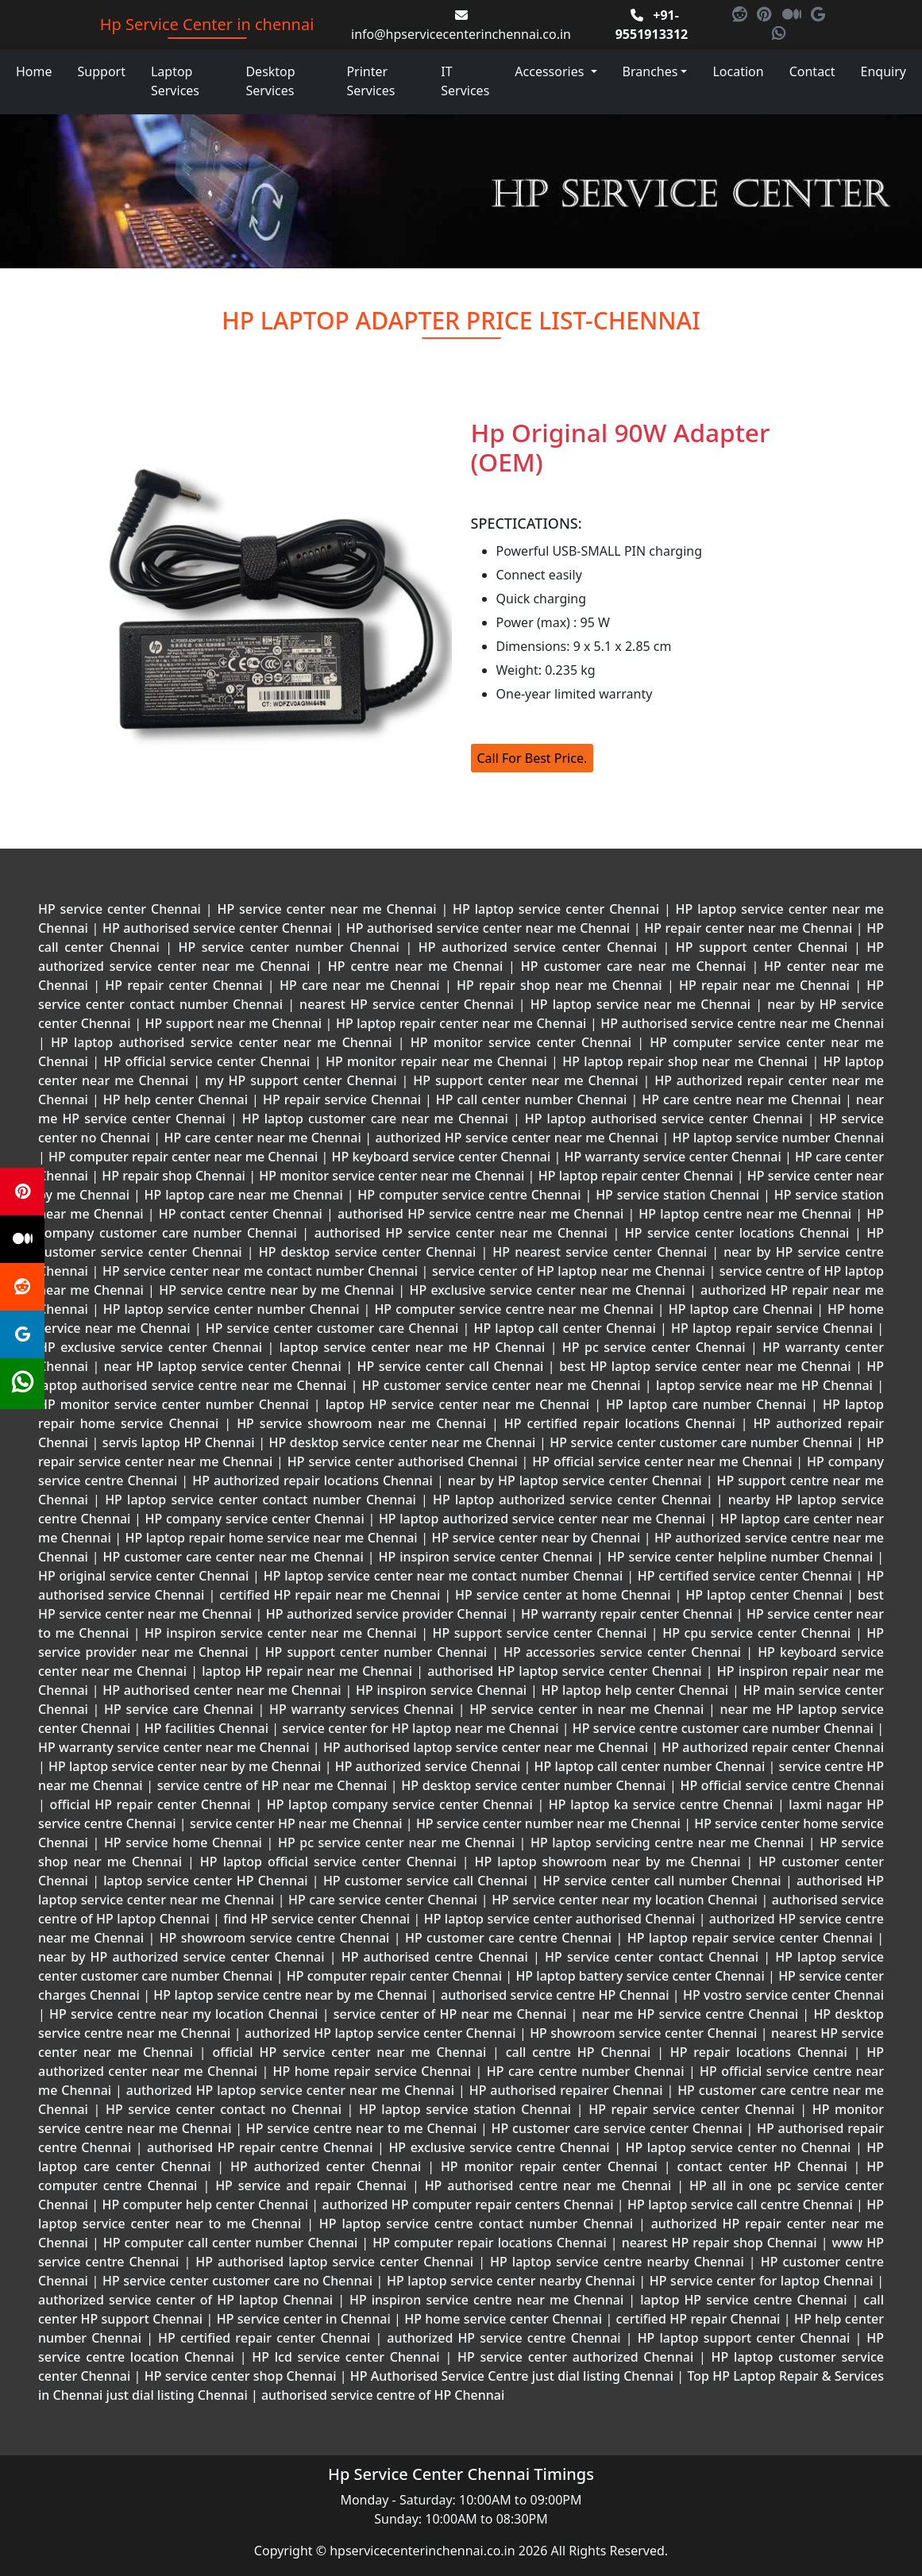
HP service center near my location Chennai (625, 1899)
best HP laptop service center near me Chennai (705, 1366)
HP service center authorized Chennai (575, 2357)
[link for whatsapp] (779, 34)
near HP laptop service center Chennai (222, 1366)
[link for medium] (793, 15)
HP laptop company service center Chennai (399, 1804)
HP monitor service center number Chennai (176, 1404)
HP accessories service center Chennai (622, 1652)
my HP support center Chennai (300, 1080)
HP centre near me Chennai (415, 966)
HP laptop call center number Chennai (649, 1766)
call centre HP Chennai (578, 2052)
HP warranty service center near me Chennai (175, 1747)
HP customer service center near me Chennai (501, 1385)
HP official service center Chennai (206, 1061)
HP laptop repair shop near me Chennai (685, 1061)
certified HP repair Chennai (698, 2319)
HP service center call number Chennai (661, 1880)
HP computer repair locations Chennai (489, 2242)
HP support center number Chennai (376, 1652)
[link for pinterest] (766, 15)
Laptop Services (175, 81)
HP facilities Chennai (206, 1728)
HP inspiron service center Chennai (486, 1556)
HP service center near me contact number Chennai (259, 1271)
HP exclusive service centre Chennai (499, 2147)
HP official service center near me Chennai (662, 1461)
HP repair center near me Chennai (748, 928)
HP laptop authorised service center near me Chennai (221, 1042)
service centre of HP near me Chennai (272, 1785)
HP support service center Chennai (539, 1633)
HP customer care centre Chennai (508, 1937)
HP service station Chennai (677, 1194)
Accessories (551, 71)
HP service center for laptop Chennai (761, 2280)
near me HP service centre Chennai (689, 2014)
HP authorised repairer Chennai (566, 2090)
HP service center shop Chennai (240, 2376)
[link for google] (818, 15)
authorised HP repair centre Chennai (260, 2147)
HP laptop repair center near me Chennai (461, 1023)
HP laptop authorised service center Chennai (664, 1118)
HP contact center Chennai (240, 1214)
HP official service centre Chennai (780, 1785)
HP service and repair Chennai (311, 2185)
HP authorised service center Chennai (216, 928)
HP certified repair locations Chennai (620, 1423)
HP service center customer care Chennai (331, 1328)
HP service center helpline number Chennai (740, 1556)
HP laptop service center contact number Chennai (260, 1499)
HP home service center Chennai (503, 2319)
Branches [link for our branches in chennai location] (650, 71)
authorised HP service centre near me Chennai (481, 1214)
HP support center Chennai (761, 947)
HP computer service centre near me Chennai (513, 1309)
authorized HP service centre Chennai (503, 2338)
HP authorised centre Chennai (435, 1957)
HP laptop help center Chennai (635, 1690)
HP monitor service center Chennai (521, 1042)
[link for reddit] (741, 15)
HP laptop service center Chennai (556, 909)
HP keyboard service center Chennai (441, 1156)
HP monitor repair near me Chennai (436, 1061)
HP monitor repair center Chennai (549, 2166)
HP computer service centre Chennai (469, 1194)
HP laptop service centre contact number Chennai (476, 2223)
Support (101, 71)
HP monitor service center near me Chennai (392, 1175)
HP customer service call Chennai (425, 1880)
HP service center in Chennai (303, 2319)
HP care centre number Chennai (585, 2071)
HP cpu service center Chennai (756, 1633)
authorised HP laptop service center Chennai (564, 1671)
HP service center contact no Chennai (223, 2109)
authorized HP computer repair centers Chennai (467, 2204)
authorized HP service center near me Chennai (517, 1137)
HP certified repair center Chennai (264, 2338)
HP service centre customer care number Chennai (723, 1728)
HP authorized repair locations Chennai (312, 1480)
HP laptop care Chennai (741, 1309)
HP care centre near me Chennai (741, 1099)
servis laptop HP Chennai (178, 1442)
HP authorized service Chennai (427, 1766)
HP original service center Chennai (145, 1575)
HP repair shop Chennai (173, 1175)
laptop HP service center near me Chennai (458, 1404)
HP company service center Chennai (254, 1518)
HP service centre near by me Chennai (276, 1290)
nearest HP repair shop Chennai (719, 2242)
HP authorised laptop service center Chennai (334, 2261)
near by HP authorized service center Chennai (184, 1957)
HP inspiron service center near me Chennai (281, 1633)
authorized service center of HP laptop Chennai (188, 2299)
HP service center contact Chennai (651, 1957)
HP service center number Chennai (288, 947)
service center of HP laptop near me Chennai (568, 1271)
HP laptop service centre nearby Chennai (617, 2261)
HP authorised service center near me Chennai (488, 928)
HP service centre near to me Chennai (361, 2128)
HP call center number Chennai (531, 1099)
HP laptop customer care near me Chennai (375, 1118)
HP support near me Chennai (233, 1023)
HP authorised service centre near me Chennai (740, 1023)
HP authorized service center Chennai (537, 947)
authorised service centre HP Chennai (555, 1995)
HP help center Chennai (175, 1099)
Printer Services (370, 81)
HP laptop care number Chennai (706, 1404)
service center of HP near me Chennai (450, 2014)
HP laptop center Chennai (764, 1595)
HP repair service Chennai (342, 1099)
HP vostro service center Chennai (782, 1995)
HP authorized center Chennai (325, 2166)
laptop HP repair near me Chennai (307, 1671)
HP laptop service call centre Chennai (740, 2204)
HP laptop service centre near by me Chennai (290, 1995)
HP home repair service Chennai (371, 2071)
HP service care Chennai (178, 1709)
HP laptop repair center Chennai (635, 1175)
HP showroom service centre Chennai (274, 1937)
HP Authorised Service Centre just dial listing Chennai (512, 2376)
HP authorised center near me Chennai (222, 1690)
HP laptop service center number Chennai (231, 1309)
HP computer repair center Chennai (394, 1976)
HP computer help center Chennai (204, 2204)
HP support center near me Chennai (525, 1080)
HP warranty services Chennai (360, 1709)
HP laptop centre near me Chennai (745, 1214)
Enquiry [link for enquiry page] (883, 71)
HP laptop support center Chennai (744, 2338)
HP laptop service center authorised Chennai (559, 1918)
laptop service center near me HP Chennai (412, 1347)
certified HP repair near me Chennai (329, 1595)
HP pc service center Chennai (653, 1347)
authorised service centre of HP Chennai (382, 2395)
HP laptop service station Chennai (464, 2109)
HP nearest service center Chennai (600, 1252)
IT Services (465, 81)
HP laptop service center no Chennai (738, 2147)
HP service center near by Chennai (536, 1537)
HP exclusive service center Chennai (153, 1347)
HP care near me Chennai (360, 985)
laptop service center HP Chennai (205, 1880)
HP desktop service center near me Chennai (402, 1442)
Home (34, 71)
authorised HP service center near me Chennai (460, 1233)
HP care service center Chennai (382, 1899)
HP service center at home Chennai (562, 1595)
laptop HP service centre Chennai (743, 2299)
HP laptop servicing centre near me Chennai (667, 1842)
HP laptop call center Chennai (564, 1328)
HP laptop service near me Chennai (641, 1004)
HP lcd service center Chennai (345, 2357)
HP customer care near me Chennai (633, 966)
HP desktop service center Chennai (367, 1252)
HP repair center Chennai (184, 985)
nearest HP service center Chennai (407, 1004)
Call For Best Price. (532, 758)
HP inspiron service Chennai (441, 1690)
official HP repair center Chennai (150, 1804)
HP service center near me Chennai (327, 909)
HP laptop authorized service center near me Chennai (542, 1518)
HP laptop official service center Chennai (328, 1861)
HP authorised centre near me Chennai (548, 2185)
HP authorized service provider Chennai (386, 1614)
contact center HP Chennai (762, 2166)
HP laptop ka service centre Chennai (660, 1804)
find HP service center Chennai (317, 1918)
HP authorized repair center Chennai (771, 1747)
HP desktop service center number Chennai (533, 1785)
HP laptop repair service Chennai (772, 1328)
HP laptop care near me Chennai (244, 1194)
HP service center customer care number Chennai (701, 1442)
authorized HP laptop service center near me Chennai (290, 2090)
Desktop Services (270, 81)
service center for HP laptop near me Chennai (420, 1728)
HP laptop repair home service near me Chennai (271, 1537)
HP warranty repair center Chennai (626, 1614)
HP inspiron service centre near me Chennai (486, 2299)
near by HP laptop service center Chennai (575, 1480)
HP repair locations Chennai (759, 2052)
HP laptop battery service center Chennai (640, 1976)
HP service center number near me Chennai (548, 1823)
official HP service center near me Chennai (349, 2052)
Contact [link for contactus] (812, 71)
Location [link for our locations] (737, 71)
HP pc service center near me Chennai (396, 1842)
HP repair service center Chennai (692, 2109)
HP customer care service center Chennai (617, 2128)
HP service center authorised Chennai (403, 1461)
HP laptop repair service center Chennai (750, 1937)
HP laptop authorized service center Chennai (572, 1499)
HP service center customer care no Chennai (237, 2280)
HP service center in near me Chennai (586, 1709)
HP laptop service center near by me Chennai (185, 1766)
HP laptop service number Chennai (776, 1137)
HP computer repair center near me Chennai (183, 1156)
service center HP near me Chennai (296, 1823)
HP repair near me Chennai (764, 985)
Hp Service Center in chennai (207, 24)
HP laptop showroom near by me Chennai (607, 1861)
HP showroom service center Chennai (644, 2033)
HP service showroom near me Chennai (361, 1423)
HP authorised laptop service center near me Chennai (486, 1747)
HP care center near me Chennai (262, 1137)
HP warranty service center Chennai (673, 1156)
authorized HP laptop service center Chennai (380, 2033)
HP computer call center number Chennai (230, 2242)
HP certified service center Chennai (745, 1575)
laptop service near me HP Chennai (765, 1385)
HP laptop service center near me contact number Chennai (443, 1575)
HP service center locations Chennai (736, 1233)
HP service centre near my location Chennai (183, 2014)
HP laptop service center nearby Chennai (510, 2280)
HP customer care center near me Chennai (233, 1556)
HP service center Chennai (122, 909)
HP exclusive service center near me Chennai (547, 1290)
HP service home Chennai (182, 1842)
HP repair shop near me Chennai (559, 985)
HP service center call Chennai (450, 1366)
